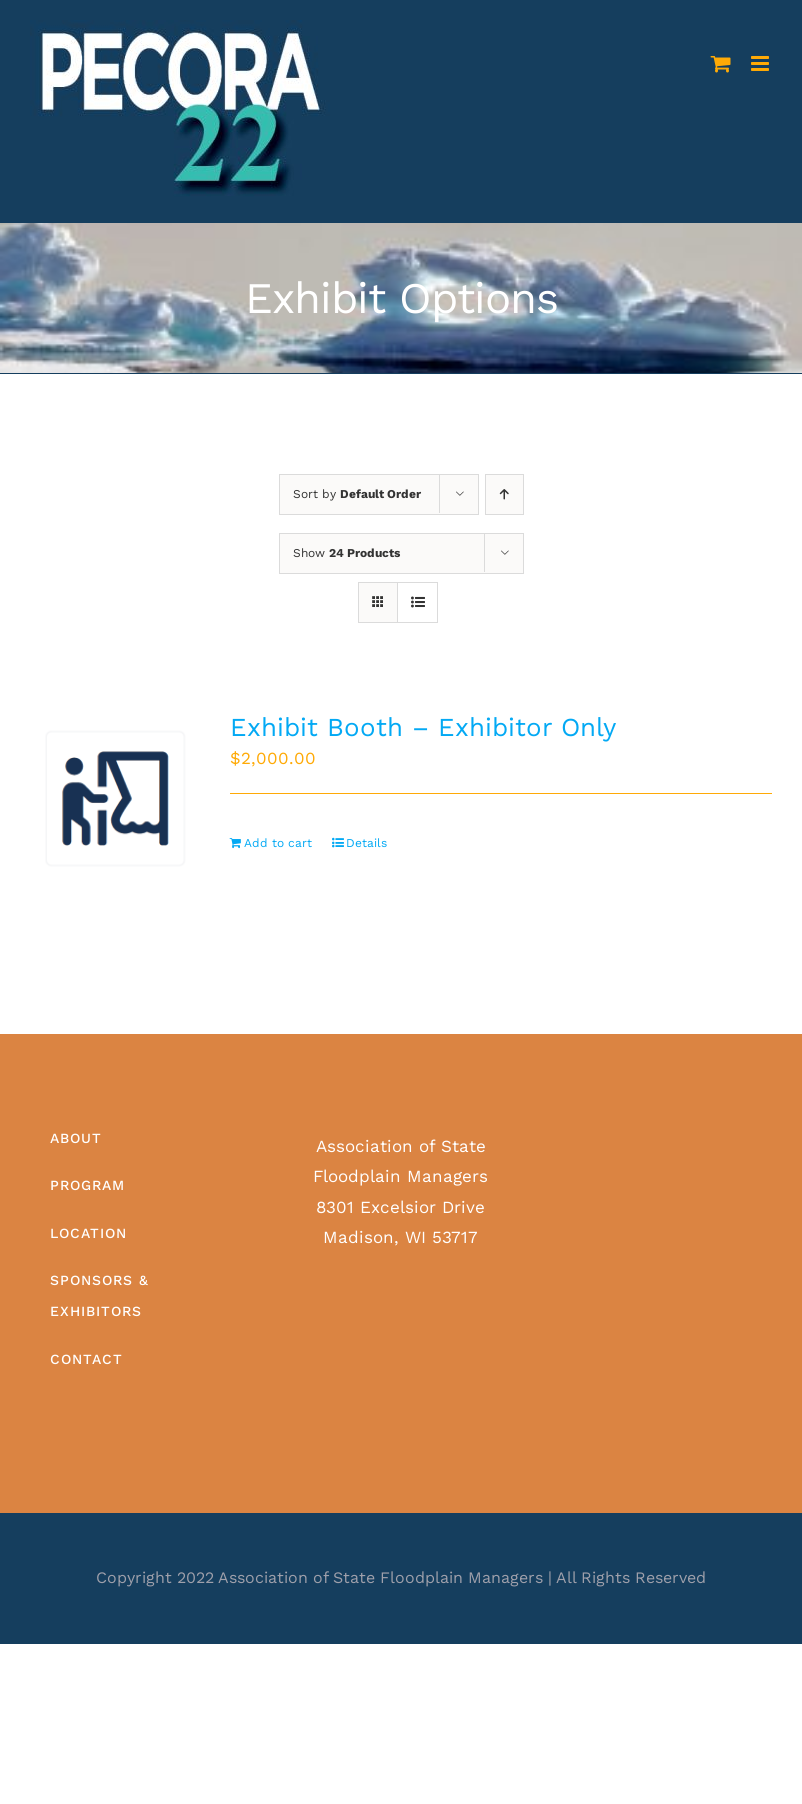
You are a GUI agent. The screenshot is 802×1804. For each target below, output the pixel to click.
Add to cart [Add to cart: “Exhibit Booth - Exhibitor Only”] (278, 843)
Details (366, 843)
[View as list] (417, 602)
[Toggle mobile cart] (721, 63)
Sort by (357, 494)
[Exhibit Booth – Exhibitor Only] (115, 798)
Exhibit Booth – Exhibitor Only (423, 727)
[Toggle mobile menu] (761, 63)
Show (346, 553)
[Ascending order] (504, 494)
